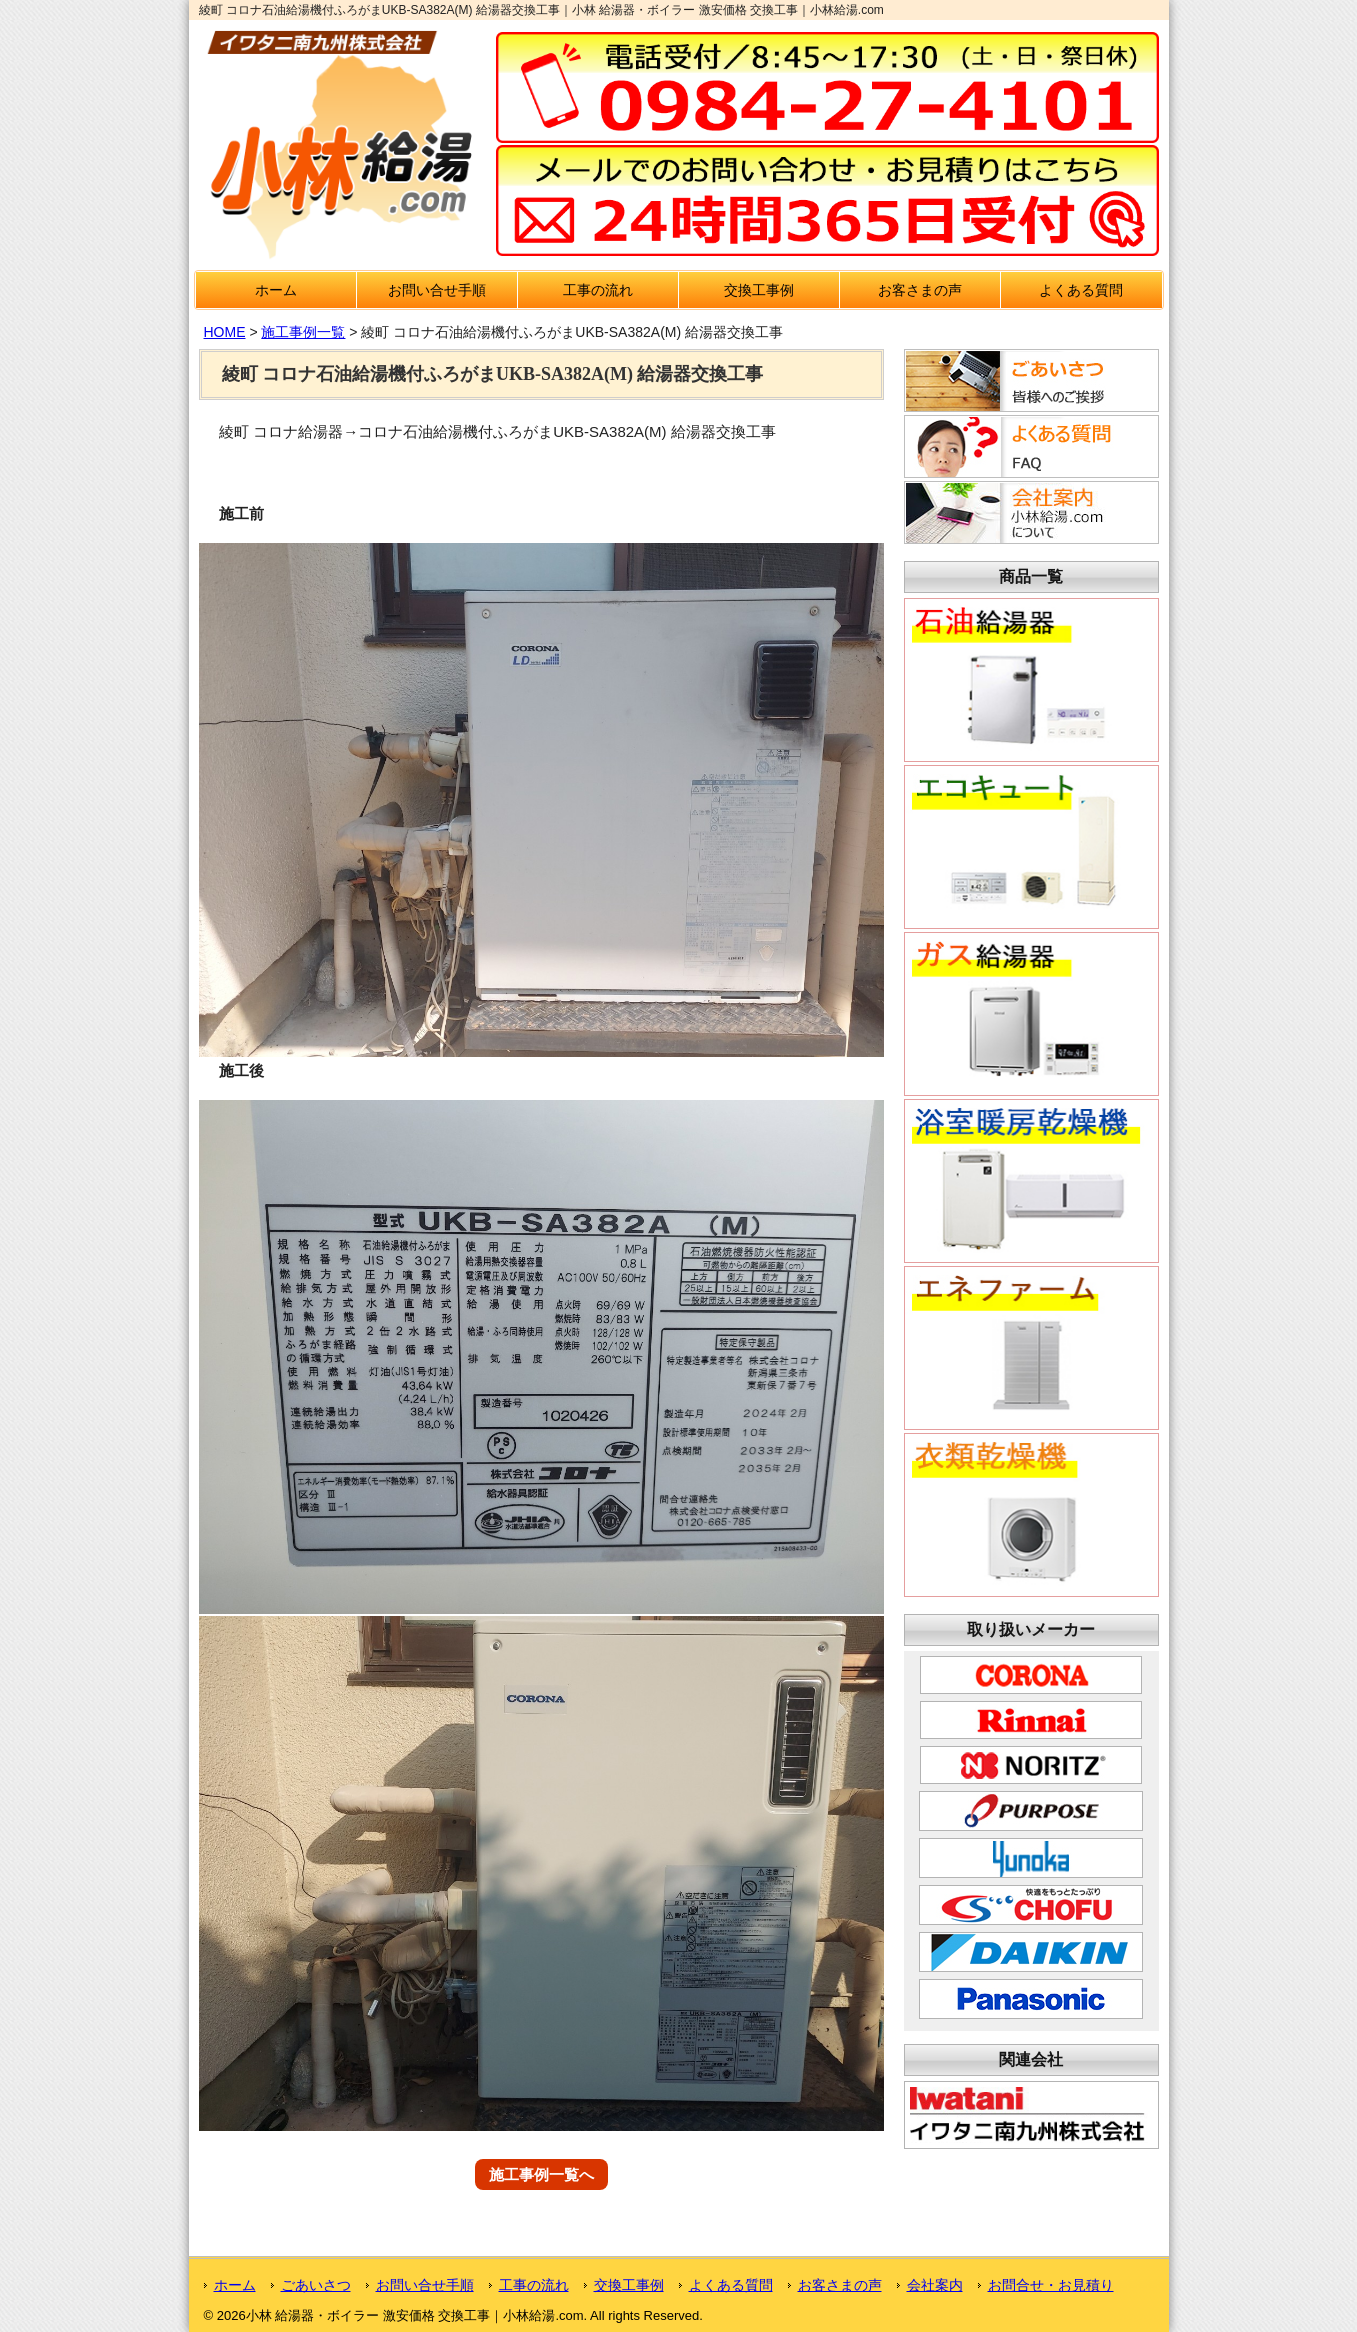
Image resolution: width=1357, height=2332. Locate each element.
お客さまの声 (920, 290)
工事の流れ (598, 290)
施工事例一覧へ (541, 2174)
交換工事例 (759, 290)
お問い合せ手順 (437, 290)
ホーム (276, 290)
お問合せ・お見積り (1051, 2285)
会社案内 (935, 2285)
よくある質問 (1081, 290)
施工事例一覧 (303, 332)
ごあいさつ (316, 2285)
